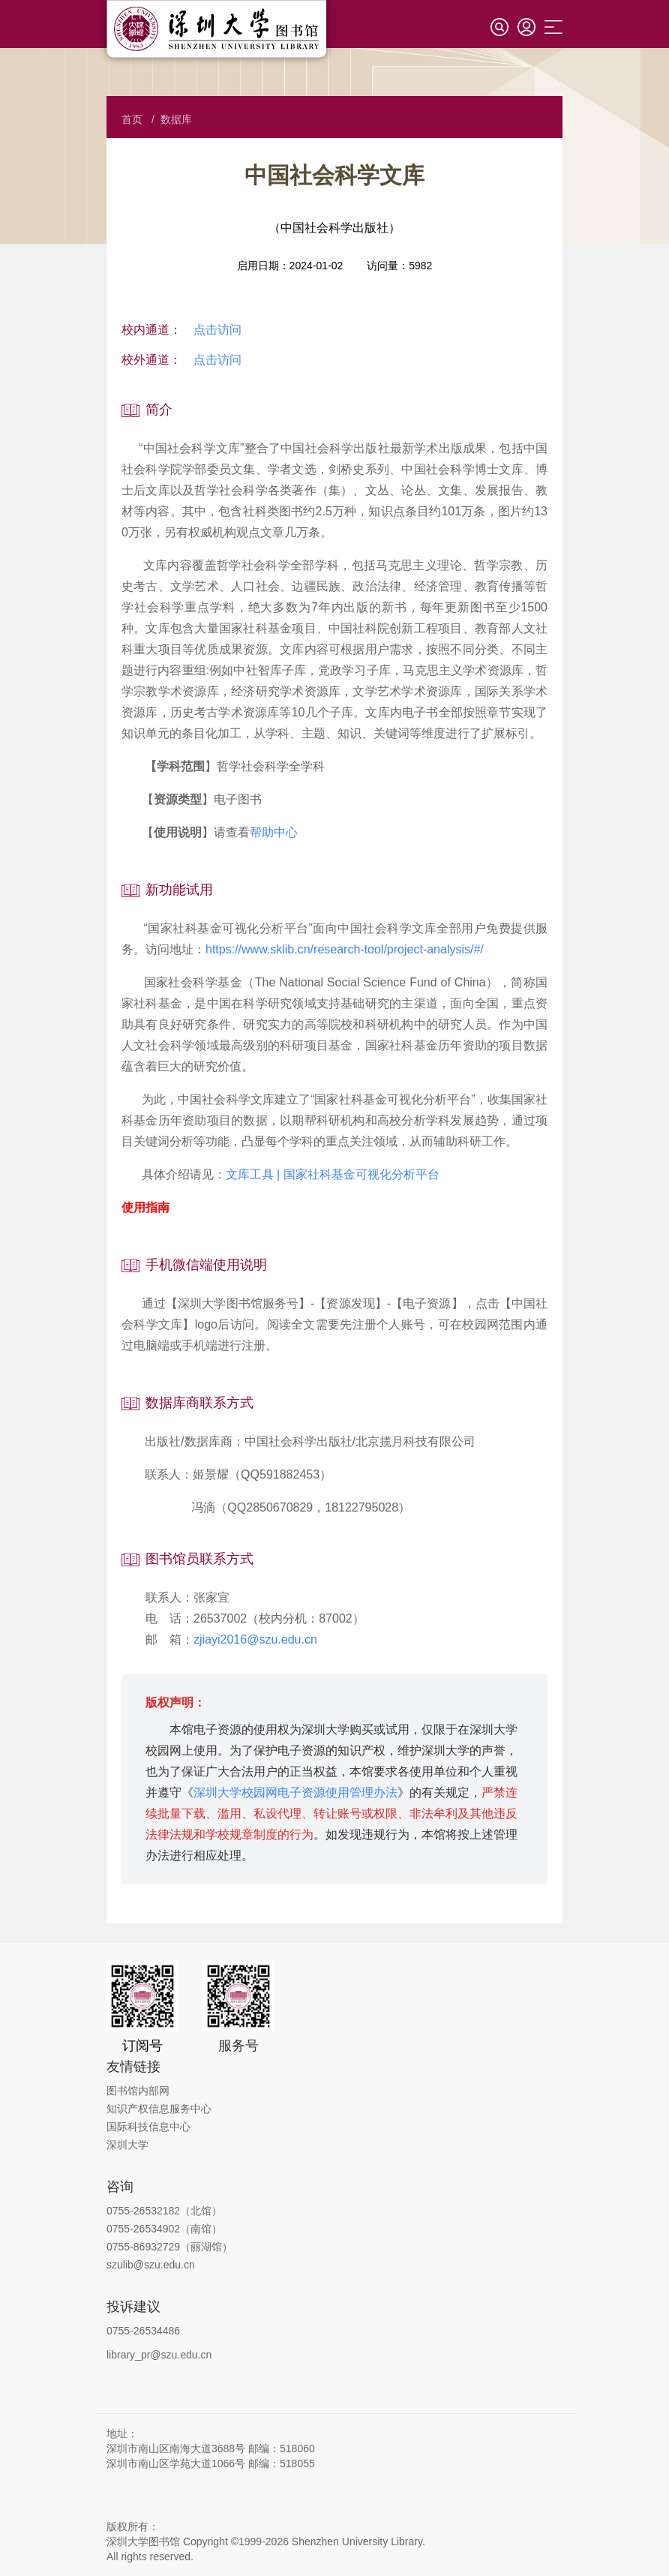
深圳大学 (127, 2145)
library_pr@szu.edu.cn (159, 2355)
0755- (120, 2247)
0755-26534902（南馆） (164, 2229)
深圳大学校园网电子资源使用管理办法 (296, 1792)
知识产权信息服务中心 (159, 2109)
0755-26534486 (143, 2331)
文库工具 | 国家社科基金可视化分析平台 (333, 1174)
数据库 (176, 119)
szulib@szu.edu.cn (150, 2265)
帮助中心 (274, 832)
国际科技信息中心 (148, 2127)
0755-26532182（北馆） (164, 2211)
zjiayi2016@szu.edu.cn (255, 1639)
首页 (132, 119)
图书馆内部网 (138, 2091)
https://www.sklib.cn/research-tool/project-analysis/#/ (345, 949)
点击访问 (218, 329)
